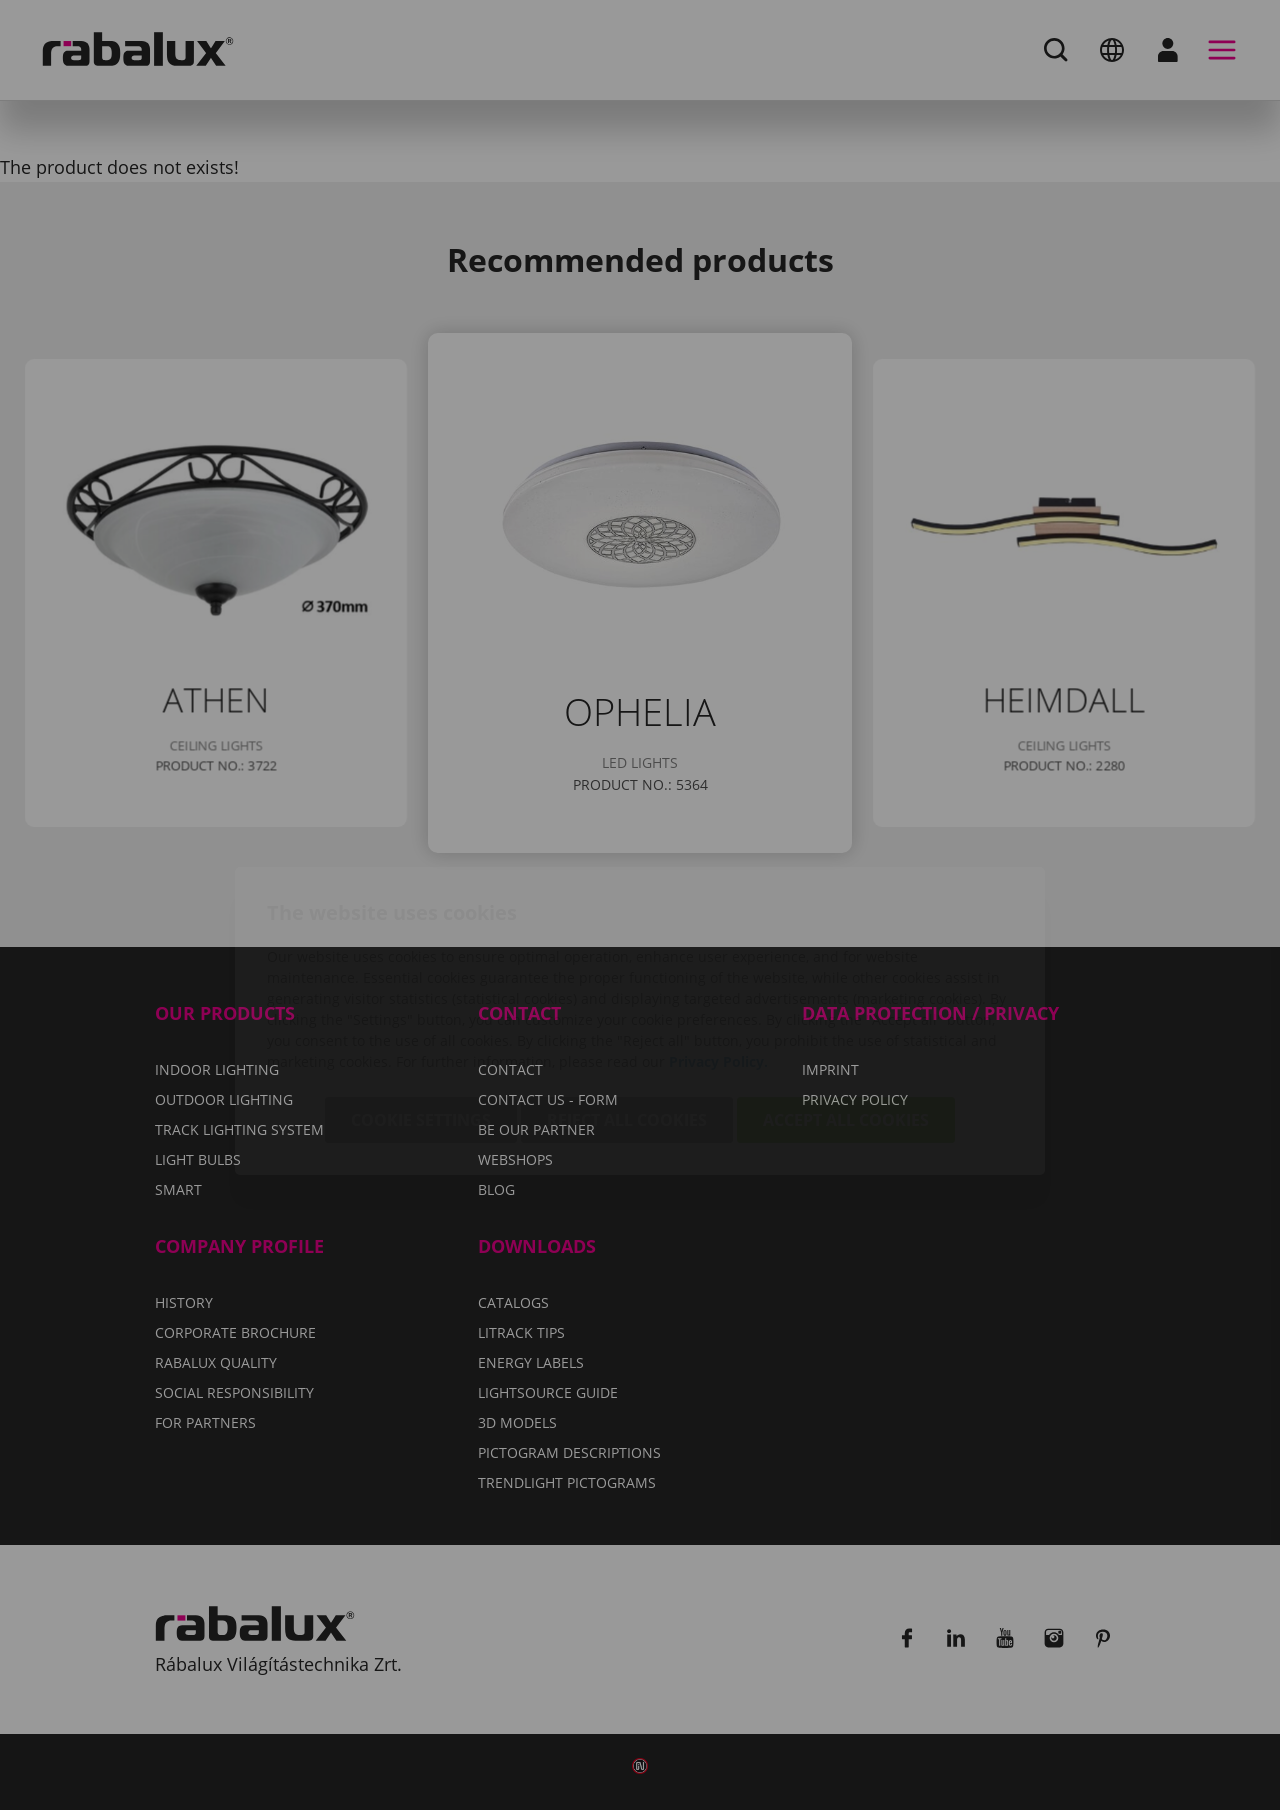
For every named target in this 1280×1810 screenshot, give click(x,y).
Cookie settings (421, 1004)
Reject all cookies (627, 1004)
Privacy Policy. (718, 945)
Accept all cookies (846, 1004)
